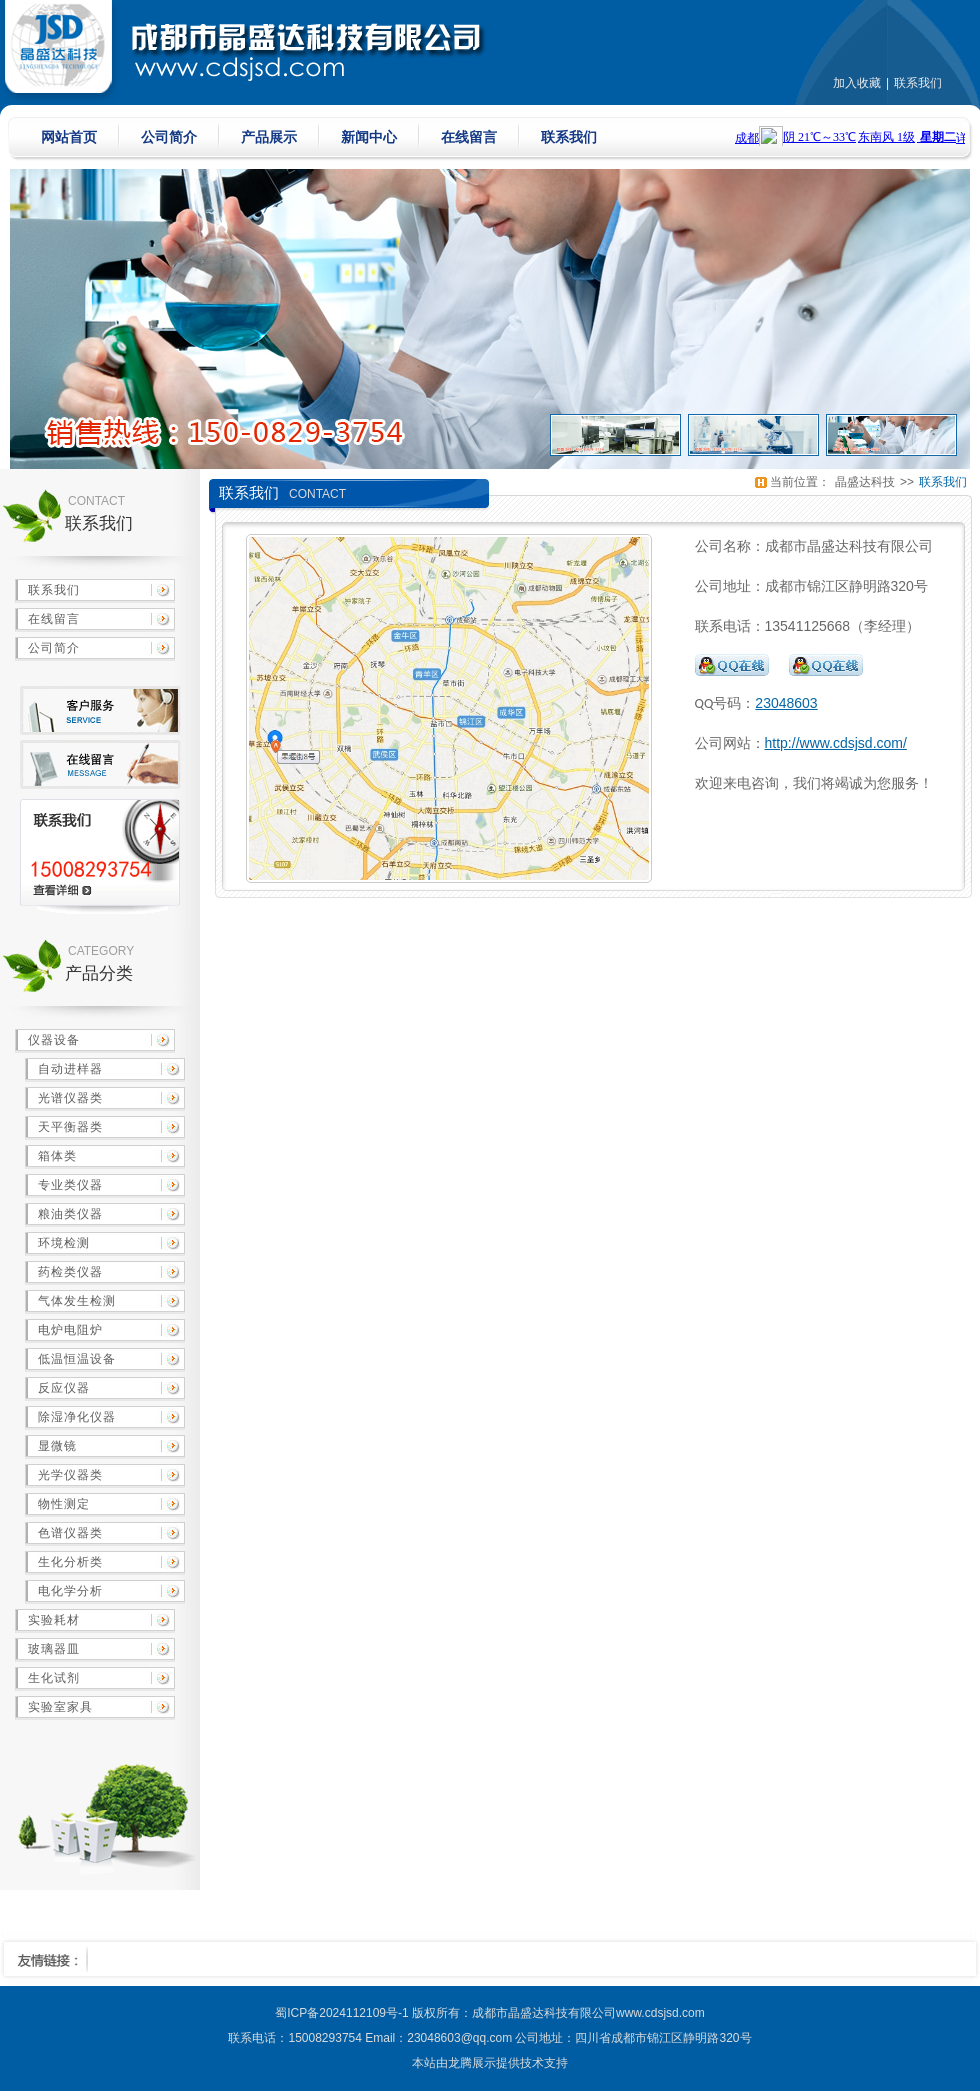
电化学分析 (70, 1591)
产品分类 (99, 973)
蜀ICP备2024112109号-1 (341, 2013)
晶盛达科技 (865, 482)
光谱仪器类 (70, 1098)
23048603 (786, 703)
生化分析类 (70, 1562)
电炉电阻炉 (70, 1330)
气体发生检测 (77, 1301)
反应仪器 (64, 1388)
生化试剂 (54, 1678)
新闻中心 (369, 137)
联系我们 (918, 83)
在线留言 (469, 137)
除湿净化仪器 (77, 1417)
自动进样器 (70, 1069)
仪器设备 (54, 1040)
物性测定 (64, 1504)
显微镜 (57, 1446)
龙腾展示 (472, 2063)
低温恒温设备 (77, 1359)
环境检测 (64, 1243)
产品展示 (269, 137)
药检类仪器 (70, 1272)
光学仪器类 (70, 1475)
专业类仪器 (70, 1185)
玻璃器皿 (54, 1649)
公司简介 (169, 137)
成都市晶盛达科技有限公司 (544, 2013)
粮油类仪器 (70, 1214)
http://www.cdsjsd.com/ (836, 743)
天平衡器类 (70, 1127)
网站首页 (69, 137)
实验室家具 (60, 1707)
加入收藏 (857, 83)
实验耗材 (54, 1620)
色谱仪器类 (70, 1533)
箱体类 (57, 1156)
